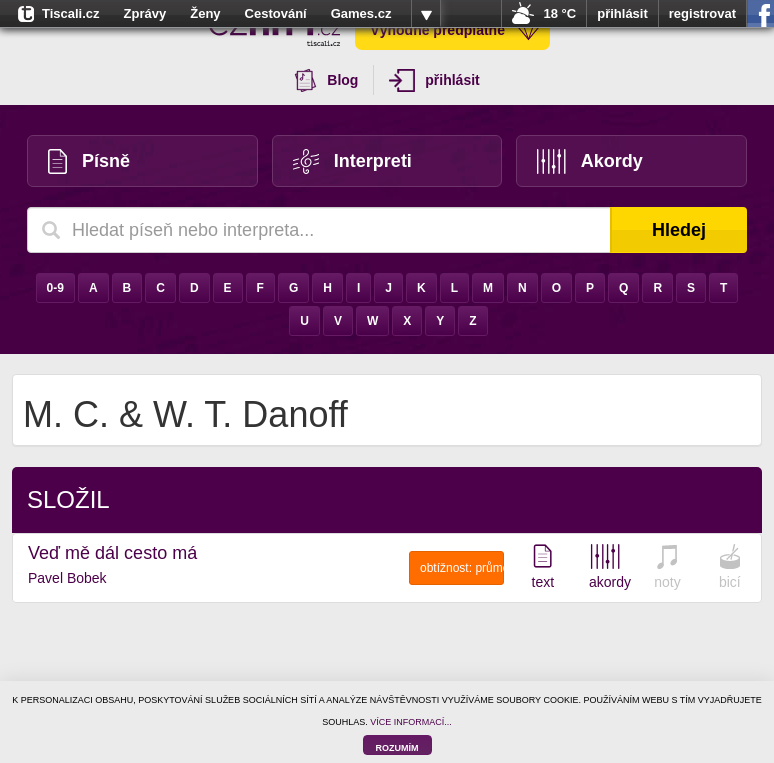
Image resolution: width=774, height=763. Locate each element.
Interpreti (352, 161)
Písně (89, 161)
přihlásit (622, 13)
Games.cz (361, 13)
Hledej (679, 230)
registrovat (702, 13)
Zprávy (145, 13)
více (426, 14)
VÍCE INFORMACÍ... (411, 722)
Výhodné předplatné (455, 30)
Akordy (590, 161)
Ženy (205, 13)
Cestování (276, 13)
